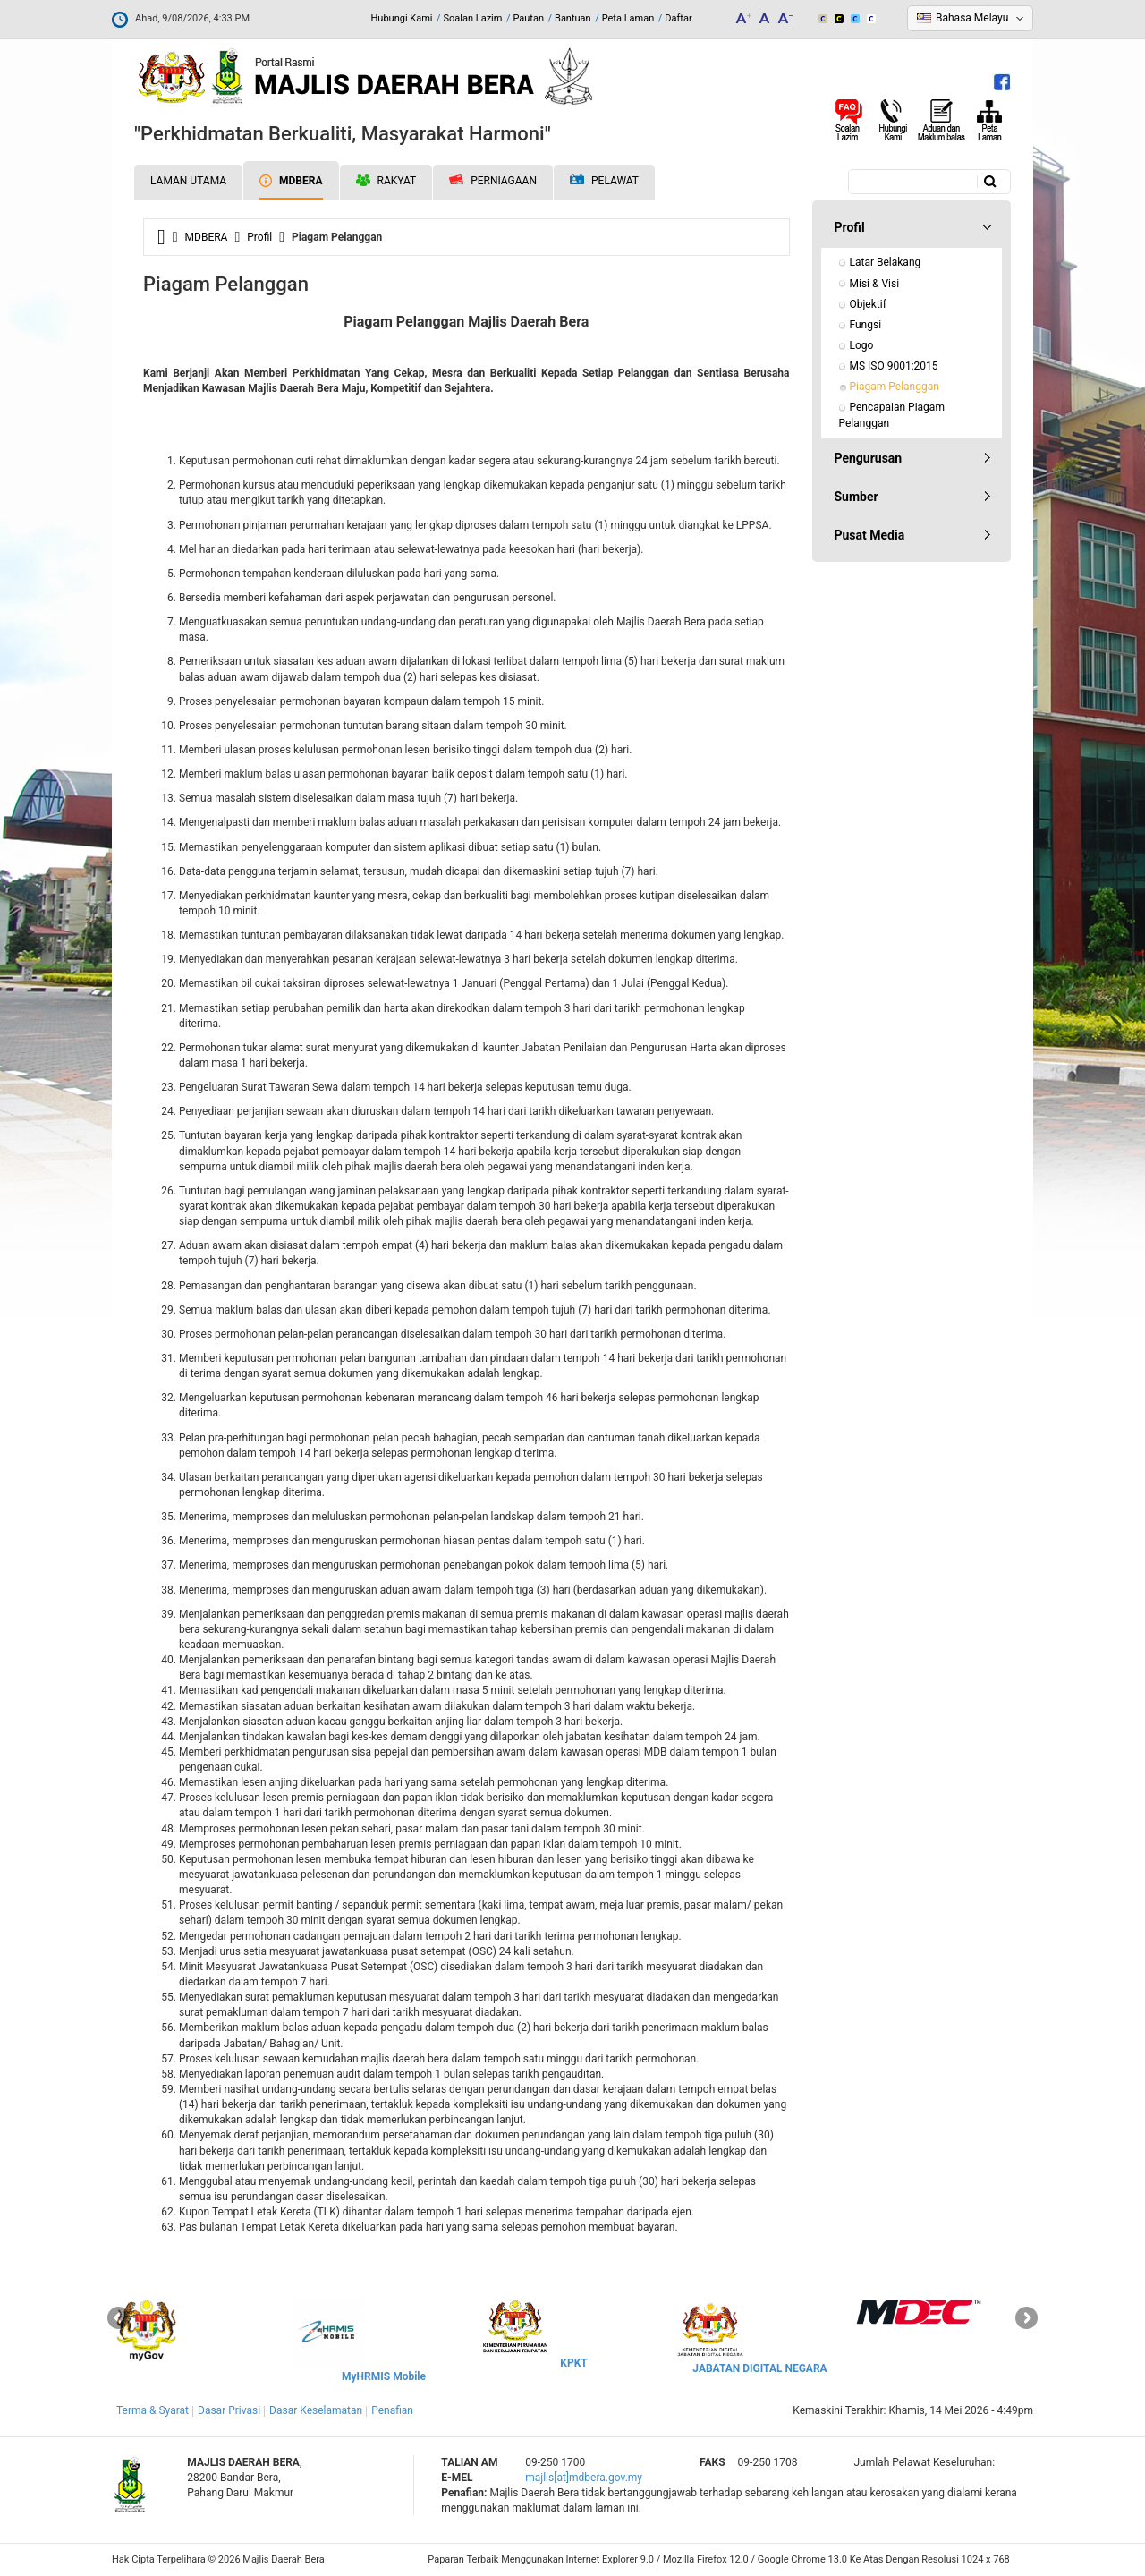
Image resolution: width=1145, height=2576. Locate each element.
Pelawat (604, 181)
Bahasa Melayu (972, 18)
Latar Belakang (885, 262)
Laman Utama (188, 180)
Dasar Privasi (229, 2410)
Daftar (678, 18)
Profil (259, 237)
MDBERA (290, 180)
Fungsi (866, 325)
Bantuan (573, 18)
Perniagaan (493, 180)
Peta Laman (628, 18)
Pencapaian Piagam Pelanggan (893, 415)
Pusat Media (870, 535)
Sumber (856, 496)
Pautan (528, 18)
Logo (862, 345)
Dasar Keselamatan (315, 2410)
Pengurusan (869, 458)
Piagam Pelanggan (894, 386)
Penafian (392, 2410)
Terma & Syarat (152, 2410)
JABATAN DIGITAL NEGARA (759, 2368)
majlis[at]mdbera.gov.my (583, 2477)
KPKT (573, 2363)
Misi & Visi (875, 283)
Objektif (868, 304)
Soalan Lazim (473, 18)
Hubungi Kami (401, 18)
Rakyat (386, 180)
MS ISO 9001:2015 (894, 366)
